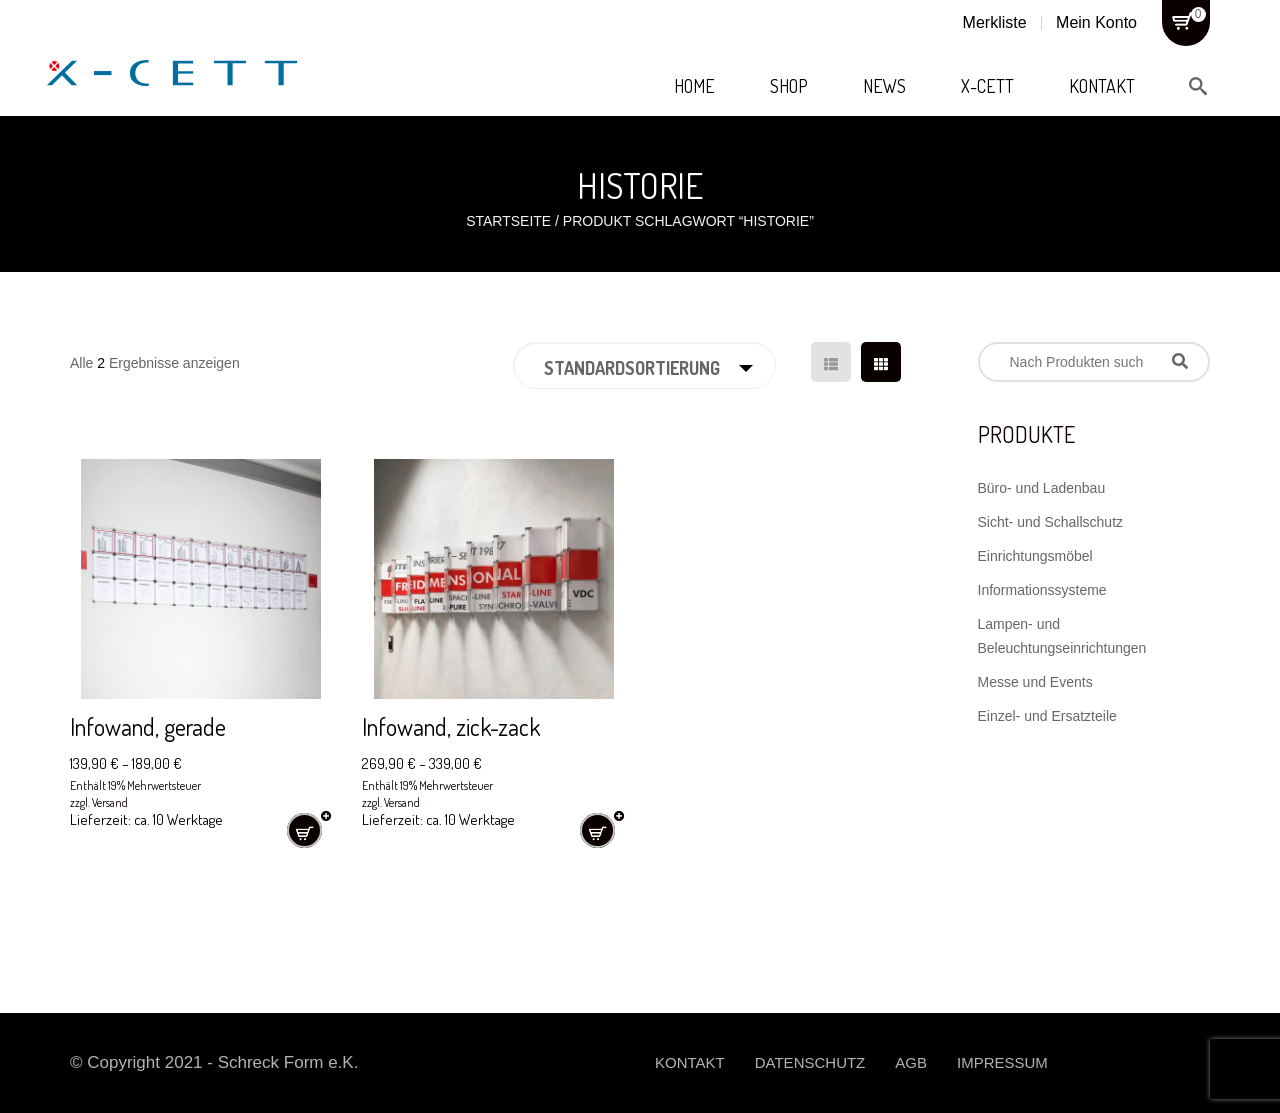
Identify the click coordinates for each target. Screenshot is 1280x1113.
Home (694, 86)
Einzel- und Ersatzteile (1047, 716)
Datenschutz (810, 1062)
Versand (110, 802)
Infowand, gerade (148, 726)
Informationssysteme (1042, 590)
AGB (911, 1062)
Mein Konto (1096, 22)
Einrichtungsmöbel (1035, 556)
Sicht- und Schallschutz (1051, 522)
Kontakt (1102, 86)
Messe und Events (1035, 682)
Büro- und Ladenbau (1042, 488)
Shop (789, 86)
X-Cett (987, 86)
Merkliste (995, 22)
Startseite (508, 221)
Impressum (1002, 1062)
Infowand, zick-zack (451, 726)
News (884, 86)
